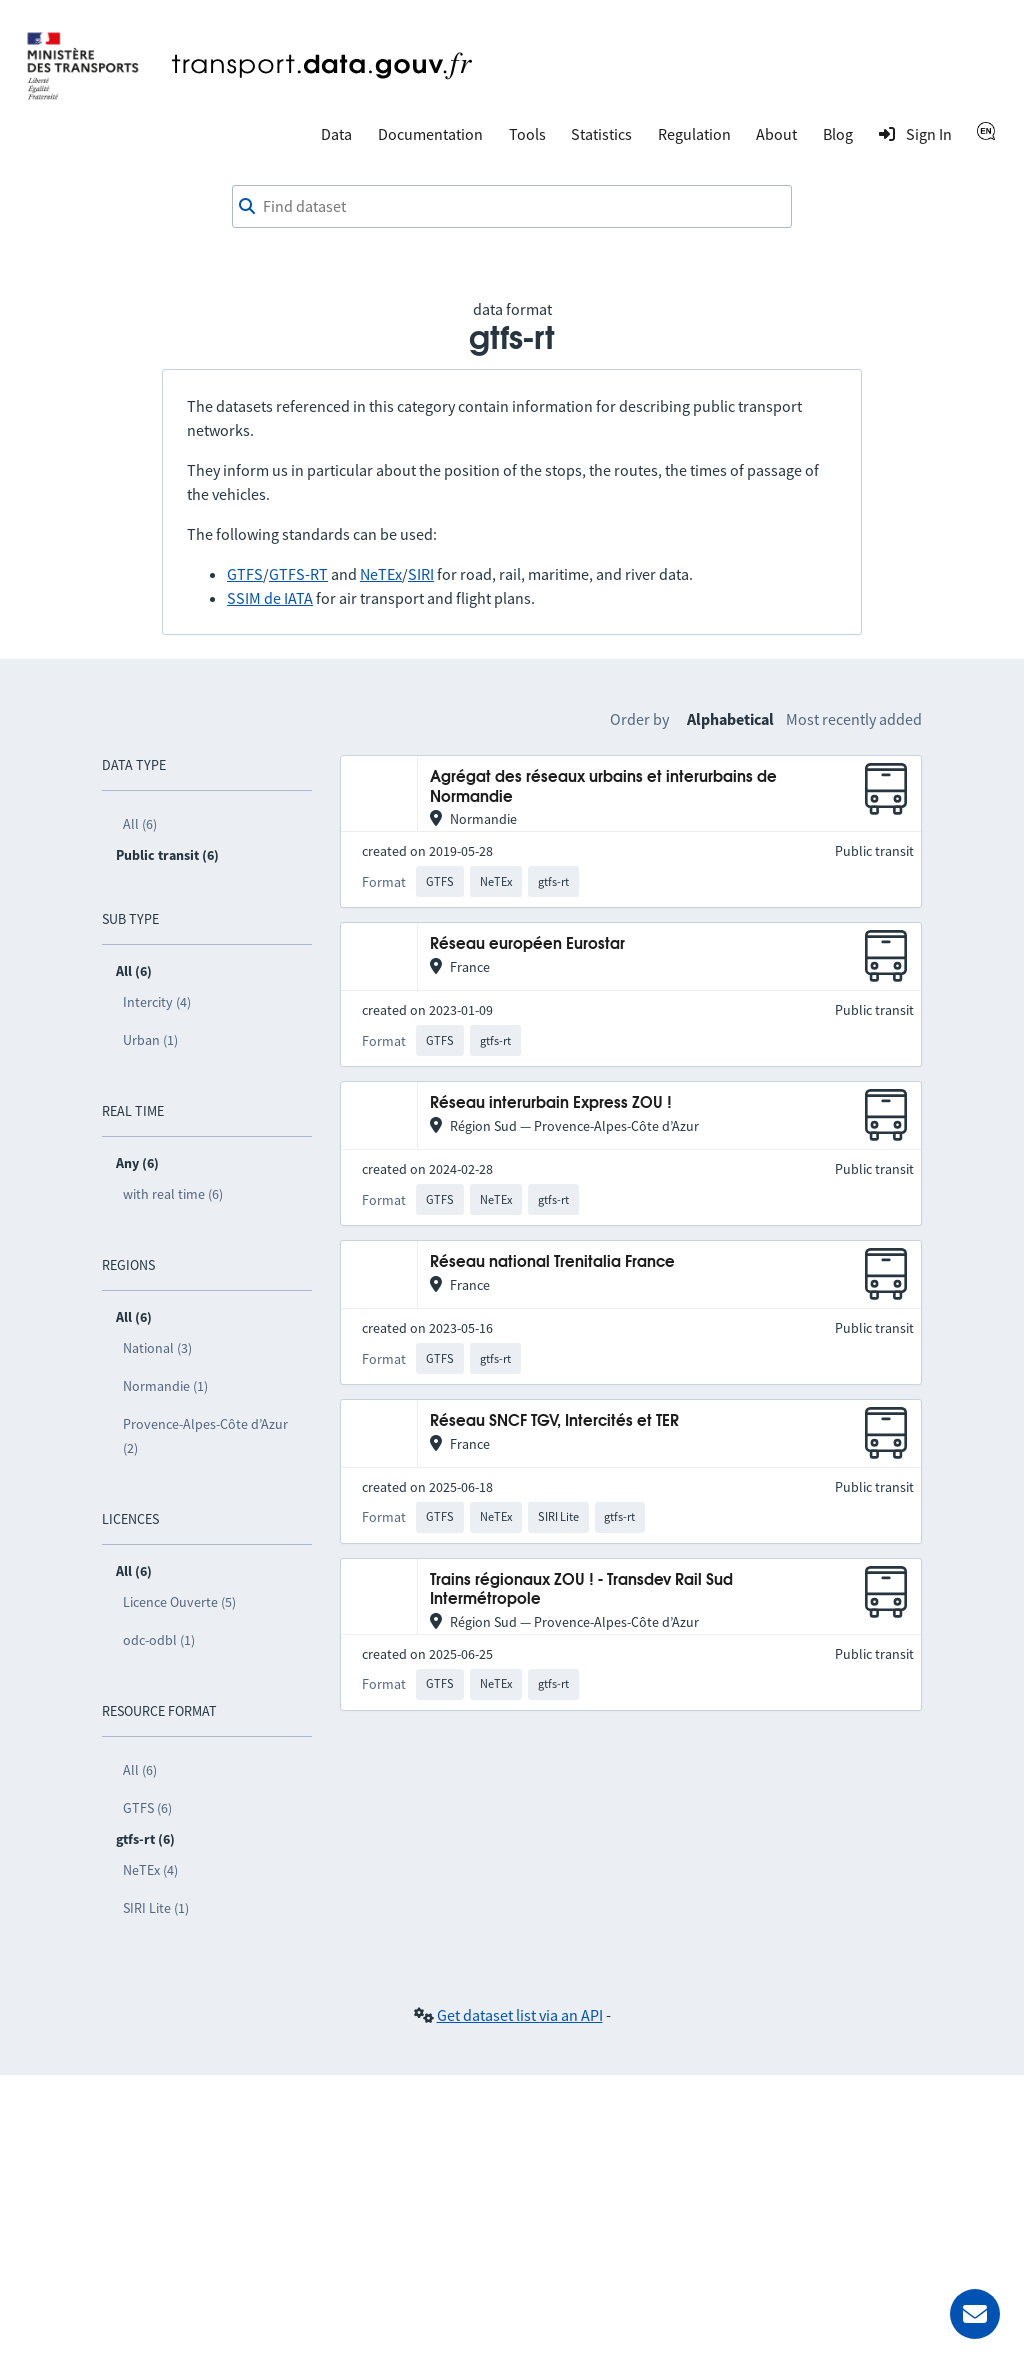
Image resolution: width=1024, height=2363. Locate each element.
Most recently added (854, 719)
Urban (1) (150, 1040)
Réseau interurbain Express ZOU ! (551, 1103)
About (776, 134)
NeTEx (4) (150, 1870)
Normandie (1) (165, 1386)
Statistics (601, 134)
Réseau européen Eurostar (527, 944)
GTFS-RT (298, 574)
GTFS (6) (147, 1808)
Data (336, 134)
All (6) (140, 824)
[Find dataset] (512, 207)
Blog (838, 134)
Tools (527, 134)
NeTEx (381, 574)
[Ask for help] (975, 2314)
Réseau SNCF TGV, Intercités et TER (554, 1421)
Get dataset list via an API (520, 2015)
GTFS (245, 574)
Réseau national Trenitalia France (552, 1262)
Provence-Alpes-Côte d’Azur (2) (205, 1436)
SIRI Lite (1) (156, 1908)
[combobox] (512, 207)
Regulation (694, 134)
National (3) (157, 1348)
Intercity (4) (157, 1002)
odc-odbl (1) (159, 1640)
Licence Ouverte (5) (179, 1602)
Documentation (430, 134)
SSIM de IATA (270, 598)
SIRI (421, 574)
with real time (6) (173, 1194)
